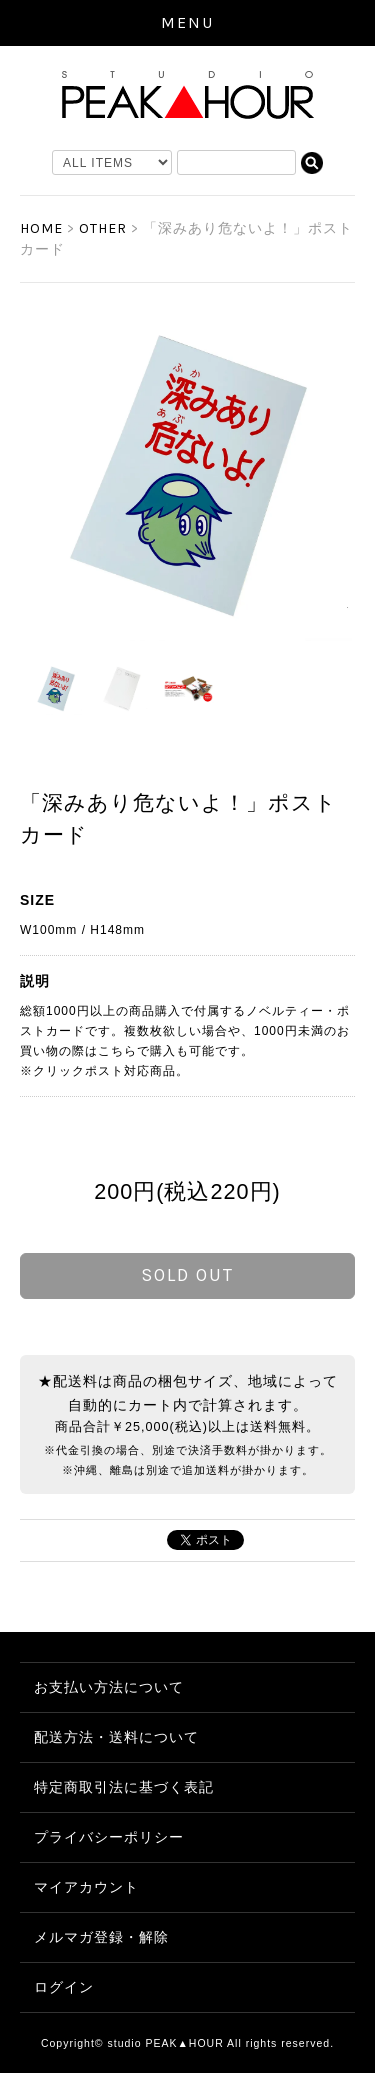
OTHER (103, 228)
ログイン (64, 1987)
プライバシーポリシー (109, 1837)
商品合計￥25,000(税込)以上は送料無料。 (187, 1427)
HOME (41, 228)
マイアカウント (86, 1887)
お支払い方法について (109, 1687)
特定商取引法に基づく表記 (124, 1787)
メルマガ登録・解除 (101, 1937)
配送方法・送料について (116, 1737)
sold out (187, 1275)
